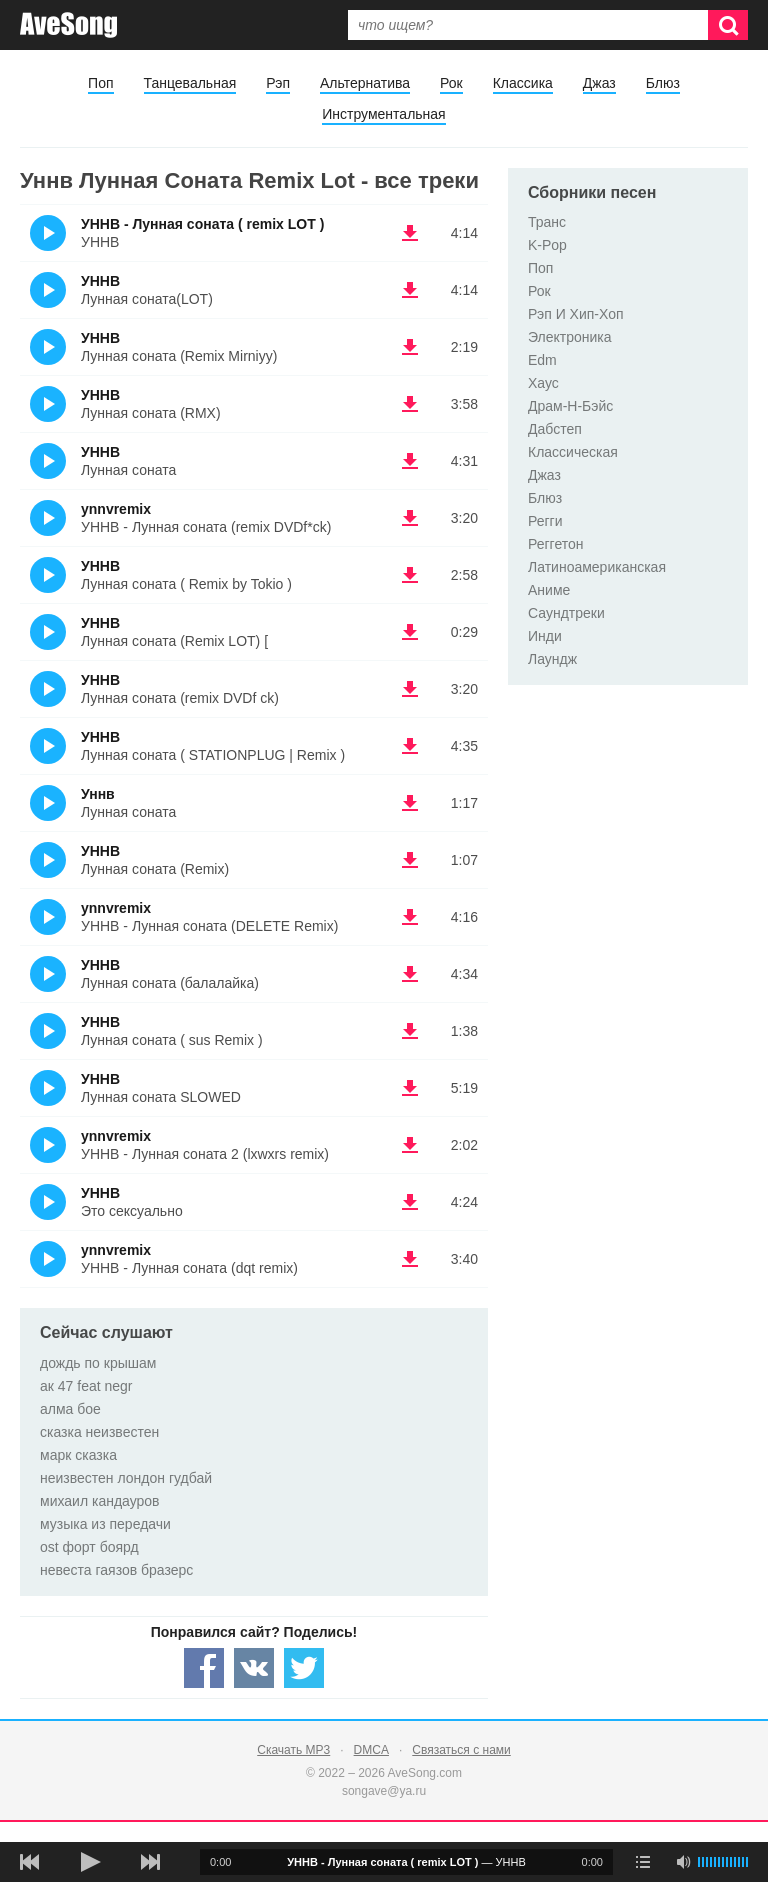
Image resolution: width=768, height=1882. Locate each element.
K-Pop (547, 245)
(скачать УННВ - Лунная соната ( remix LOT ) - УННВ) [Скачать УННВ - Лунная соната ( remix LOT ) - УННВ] (410, 233)
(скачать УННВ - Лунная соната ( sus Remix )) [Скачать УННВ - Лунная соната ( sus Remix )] (410, 1031)
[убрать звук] (683, 1862)
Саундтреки (566, 613)
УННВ (100, 281)
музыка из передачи (105, 1524)
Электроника (570, 337)
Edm (542, 360)
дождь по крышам (98, 1363)
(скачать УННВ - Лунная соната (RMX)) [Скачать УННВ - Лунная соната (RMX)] (410, 404)
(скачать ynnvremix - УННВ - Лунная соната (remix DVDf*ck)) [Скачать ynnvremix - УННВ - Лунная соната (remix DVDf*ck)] (410, 518)
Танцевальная (190, 83)
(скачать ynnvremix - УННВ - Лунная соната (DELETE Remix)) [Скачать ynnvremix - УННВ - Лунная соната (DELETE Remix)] (410, 917)
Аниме (549, 590)
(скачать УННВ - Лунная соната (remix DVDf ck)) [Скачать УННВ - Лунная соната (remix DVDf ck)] (410, 689)
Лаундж (552, 659)
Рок (451, 83)
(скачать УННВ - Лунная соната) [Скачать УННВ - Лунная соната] (410, 461)
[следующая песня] (150, 1862)
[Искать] (728, 25)
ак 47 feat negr (86, 1386)
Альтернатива (365, 83)
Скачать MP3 (293, 1750)
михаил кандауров (100, 1501)
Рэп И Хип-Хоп (576, 314)
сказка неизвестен (99, 1432)
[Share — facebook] (204, 1668)
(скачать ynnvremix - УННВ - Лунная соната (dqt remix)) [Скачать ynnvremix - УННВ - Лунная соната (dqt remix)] (410, 1259)
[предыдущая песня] (30, 1862)
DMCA (371, 1750)
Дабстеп (555, 429)
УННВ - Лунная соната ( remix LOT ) (202, 224)
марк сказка (78, 1455)
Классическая (573, 452)
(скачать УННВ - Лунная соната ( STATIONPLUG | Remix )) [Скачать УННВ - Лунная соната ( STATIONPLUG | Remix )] (410, 746)
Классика (523, 83)
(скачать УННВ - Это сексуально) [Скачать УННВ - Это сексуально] (410, 1202)
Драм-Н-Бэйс (570, 406)
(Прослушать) (48, 233)
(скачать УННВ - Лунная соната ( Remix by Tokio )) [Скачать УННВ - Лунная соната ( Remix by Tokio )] (410, 575)
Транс (547, 222)
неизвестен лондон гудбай (126, 1478)
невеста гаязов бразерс (116, 1570)
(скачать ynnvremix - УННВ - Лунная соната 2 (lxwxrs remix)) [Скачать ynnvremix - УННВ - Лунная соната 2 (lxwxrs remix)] (410, 1145)
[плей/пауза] (90, 1862)
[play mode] (643, 1862)
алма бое (70, 1409)
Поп (100, 83)
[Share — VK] (254, 1668)
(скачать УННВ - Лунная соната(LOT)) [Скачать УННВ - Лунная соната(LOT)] (410, 290)
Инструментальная (383, 114)
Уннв (98, 794)
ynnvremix (116, 509)
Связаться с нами (461, 1750)
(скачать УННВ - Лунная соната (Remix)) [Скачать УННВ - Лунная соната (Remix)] (410, 860)
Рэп (278, 83)
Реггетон (556, 544)
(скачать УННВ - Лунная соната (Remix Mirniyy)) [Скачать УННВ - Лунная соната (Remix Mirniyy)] (410, 347)
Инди (545, 636)
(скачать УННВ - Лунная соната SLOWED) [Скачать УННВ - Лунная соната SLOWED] (410, 1088)
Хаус (543, 383)
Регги (545, 521)
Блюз (663, 83)
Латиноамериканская (597, 567)
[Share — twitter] (304, 1668)
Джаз (599, 83)
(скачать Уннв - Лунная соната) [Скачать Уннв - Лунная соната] (410, 803)
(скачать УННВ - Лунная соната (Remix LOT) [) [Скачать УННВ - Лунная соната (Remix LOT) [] (410, 632)
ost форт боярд (89, 1547)
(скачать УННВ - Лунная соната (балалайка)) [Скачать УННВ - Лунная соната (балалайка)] (410, 974)
